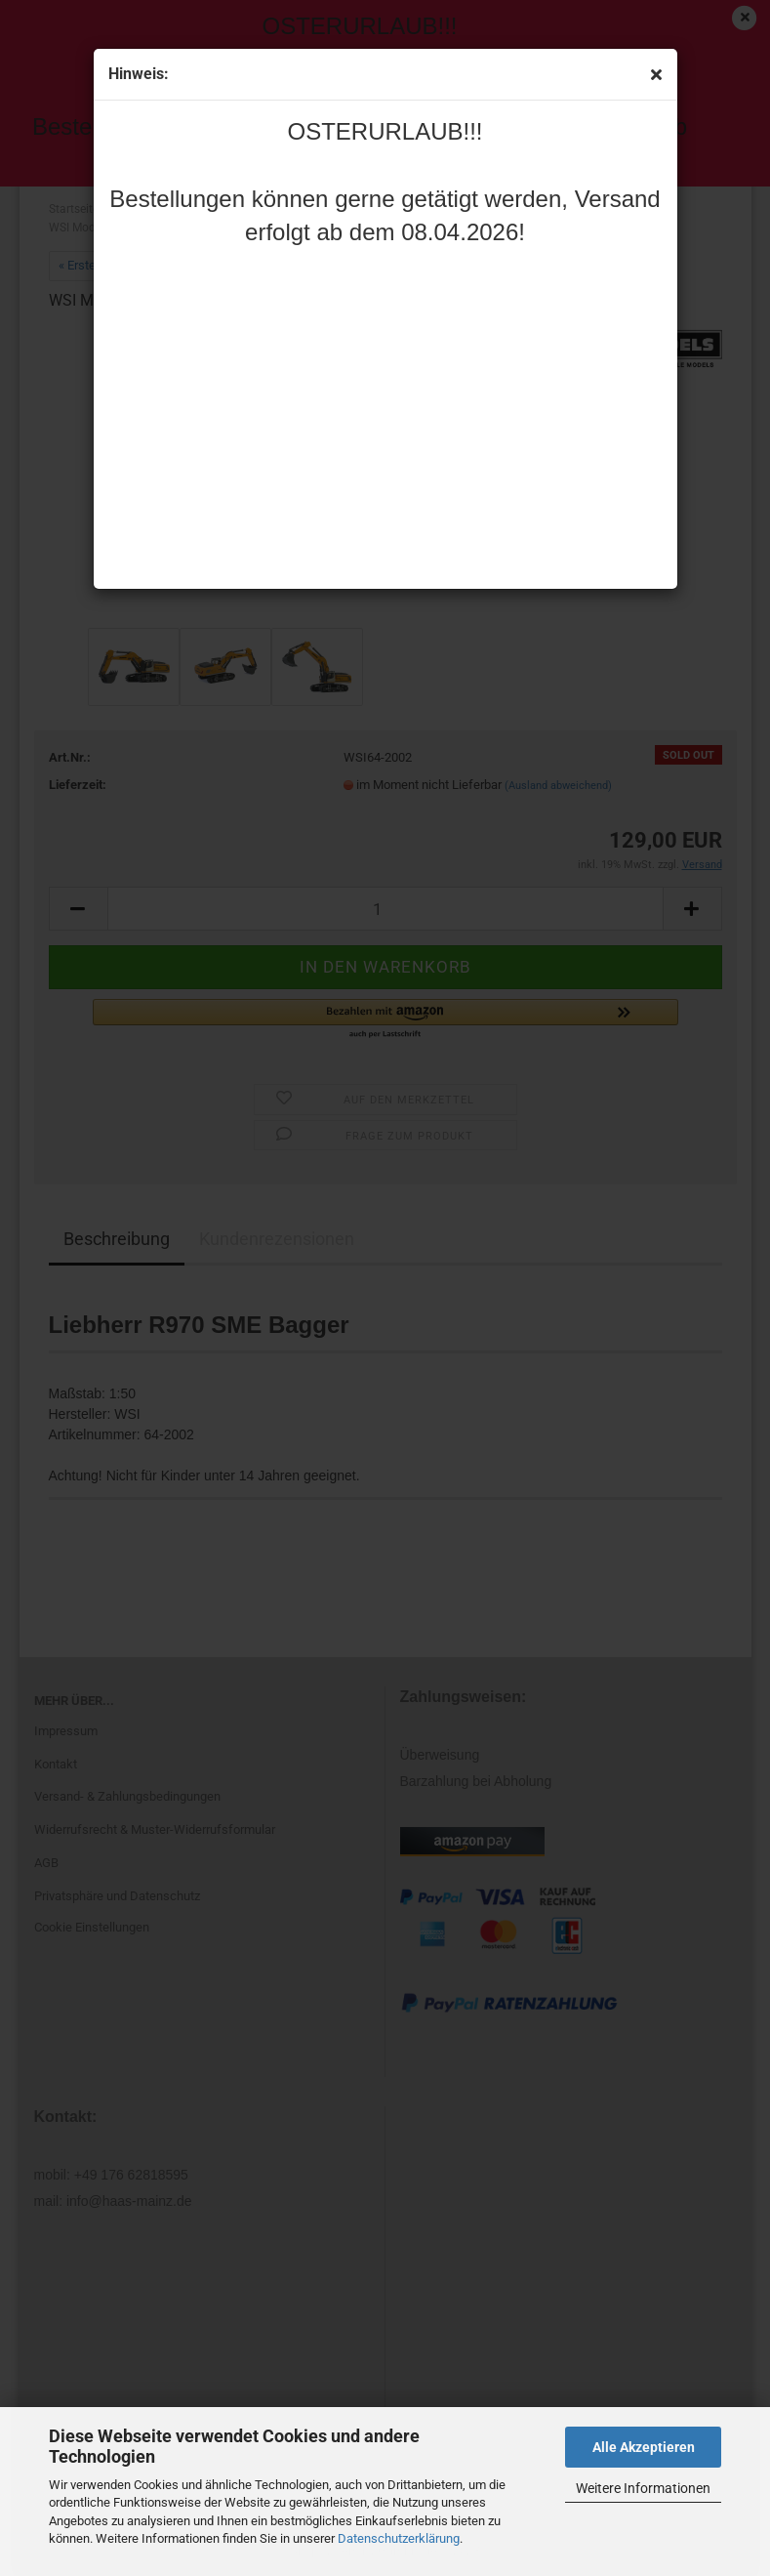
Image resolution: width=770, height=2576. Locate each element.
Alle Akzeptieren (643, 2447)
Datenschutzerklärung (399, 2538)
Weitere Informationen (643, 2488)
